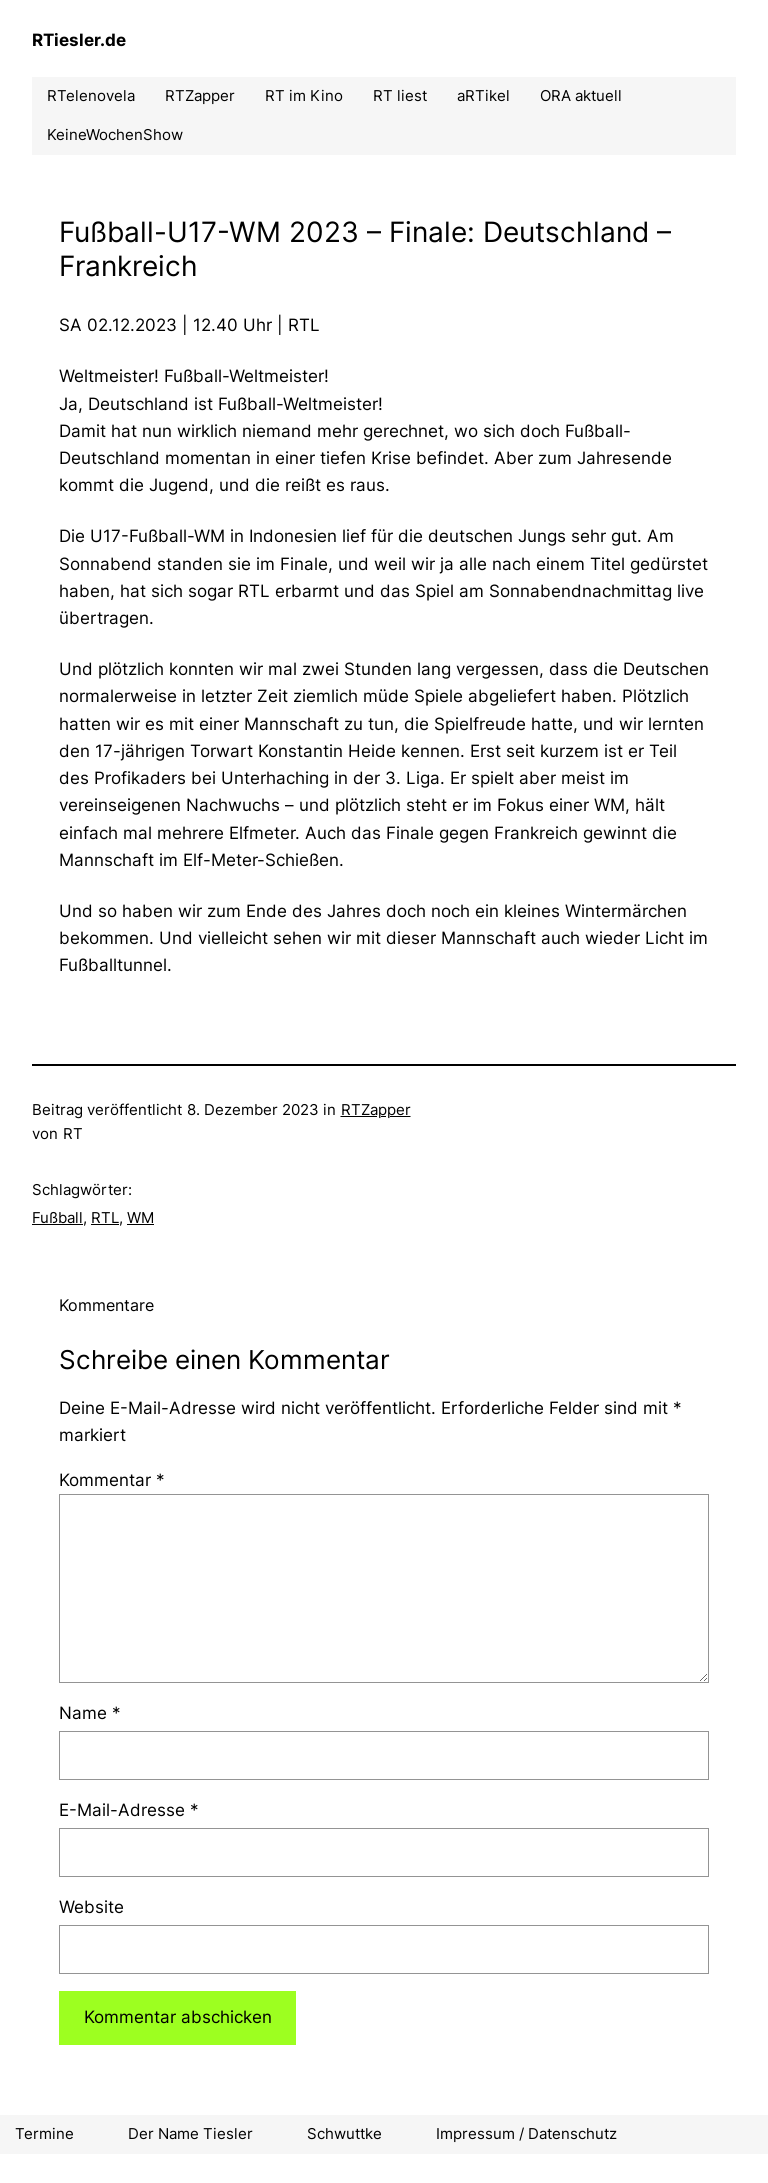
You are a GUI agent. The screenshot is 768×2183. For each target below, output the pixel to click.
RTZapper (376, 1109)
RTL (105, 1217)
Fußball (57, 1217)
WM (140, 1217)
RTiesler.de (79, 40)
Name (90, 1713)
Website (91, 1907)
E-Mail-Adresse (129, 1810)
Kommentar (112, 1480)
